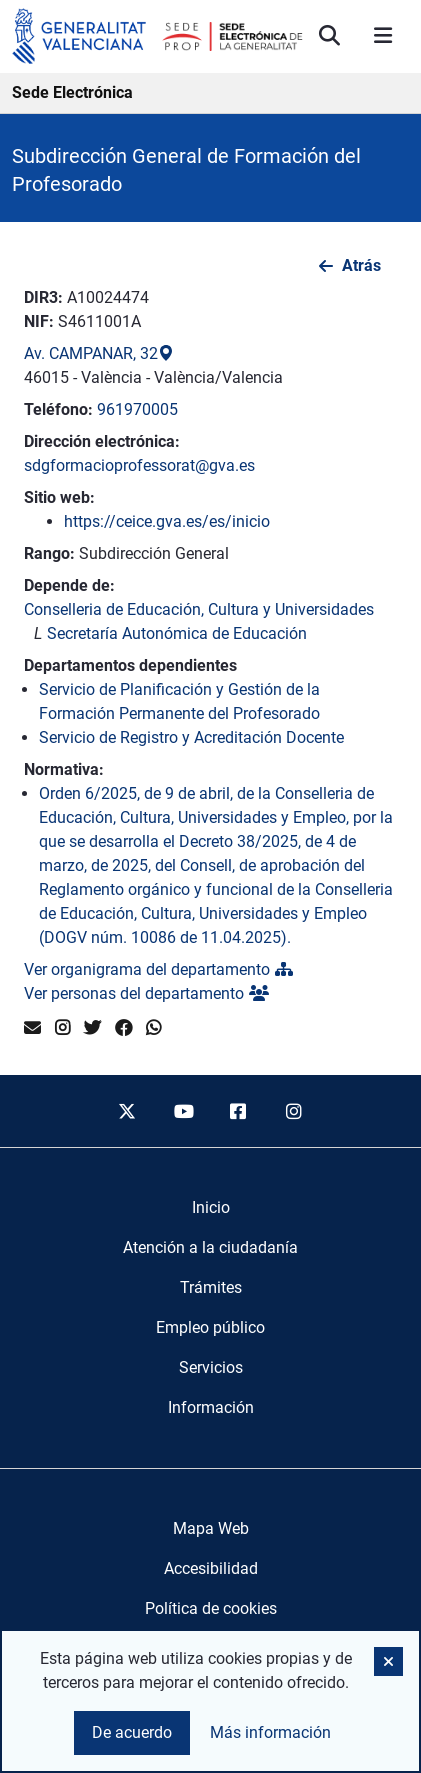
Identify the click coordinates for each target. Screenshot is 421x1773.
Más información (270, 1732)
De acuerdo (132, 1732)
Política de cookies (211, 1608)
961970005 (137, 409)
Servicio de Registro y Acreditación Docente (191, 737)
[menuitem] (211, 1208)
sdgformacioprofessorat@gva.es (139, 465)
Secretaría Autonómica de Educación (177, 633)
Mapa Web (211, 1528)
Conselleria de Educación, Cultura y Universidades (199, 609)
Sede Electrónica (72, 92)
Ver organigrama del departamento (158, 969)
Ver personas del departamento (146, 993)
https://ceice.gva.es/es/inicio (167, 521)
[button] (388, 1661)
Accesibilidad (211, 1568)
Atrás (361, 265)
